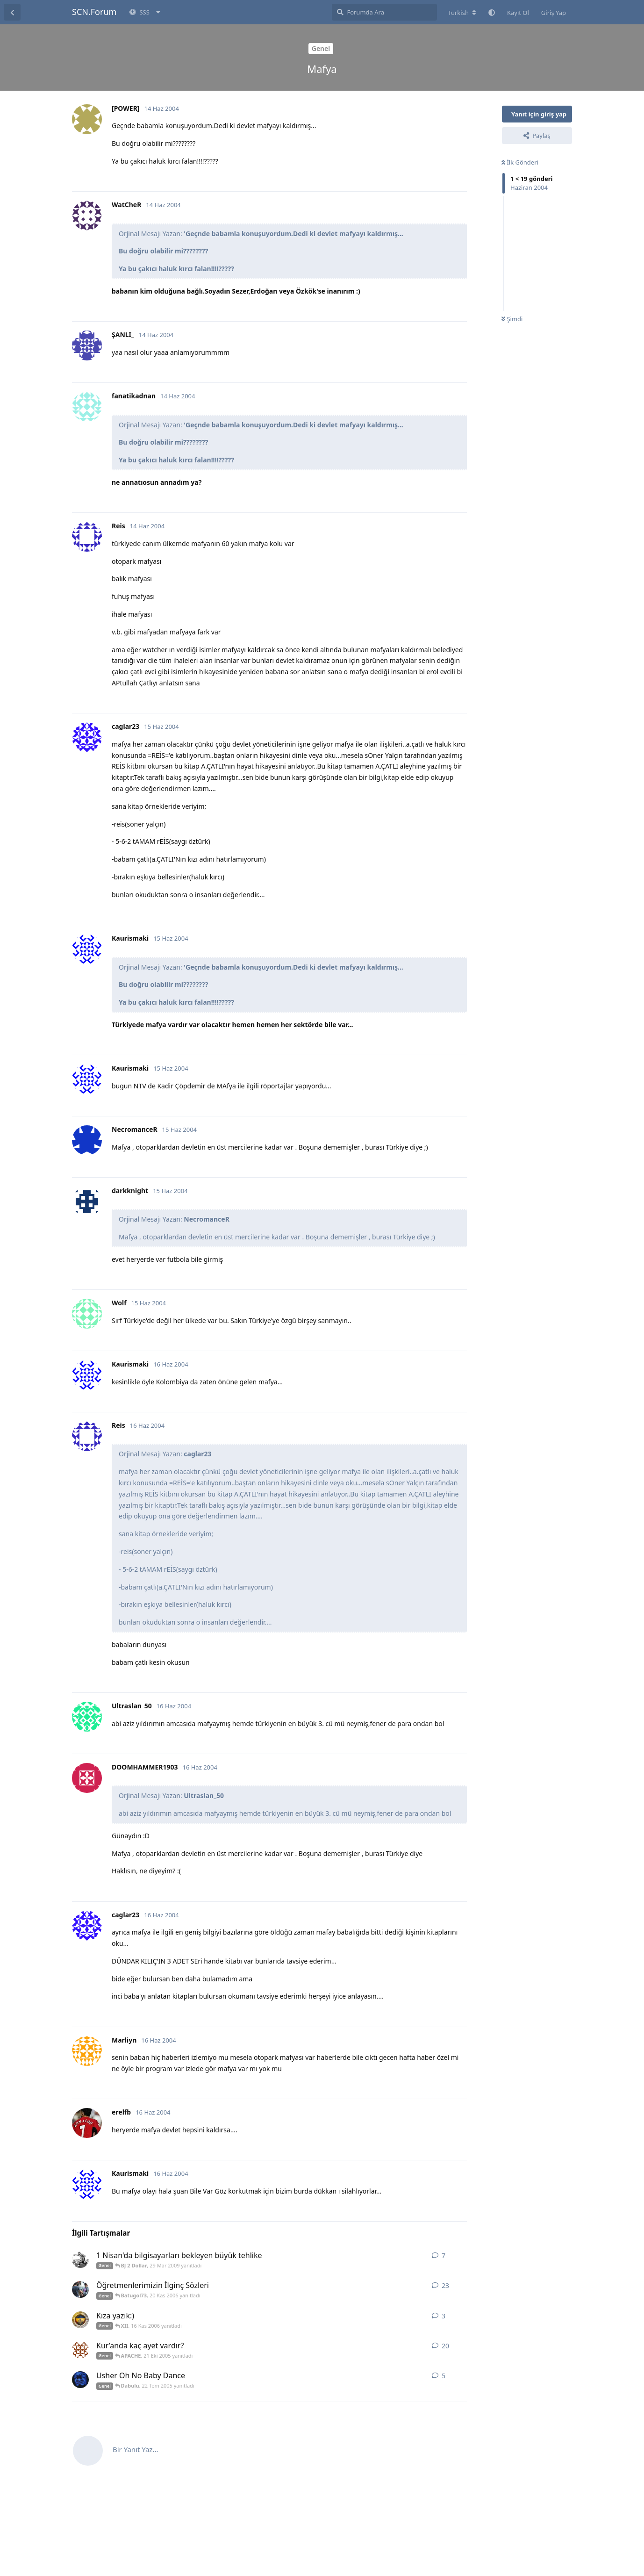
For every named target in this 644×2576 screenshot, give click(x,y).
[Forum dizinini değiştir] (462, 12)
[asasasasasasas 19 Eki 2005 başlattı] (80, 2349)
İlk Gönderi (519, 162)
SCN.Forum (94, 11)
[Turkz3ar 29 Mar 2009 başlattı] (80, 2259)
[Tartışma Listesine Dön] (12, 12)
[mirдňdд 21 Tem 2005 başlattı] (80, 2379)
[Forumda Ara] (384, 12)
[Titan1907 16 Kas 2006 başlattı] (80, 2319)
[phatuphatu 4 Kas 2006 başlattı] (80, 2289)
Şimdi (511, 319)
